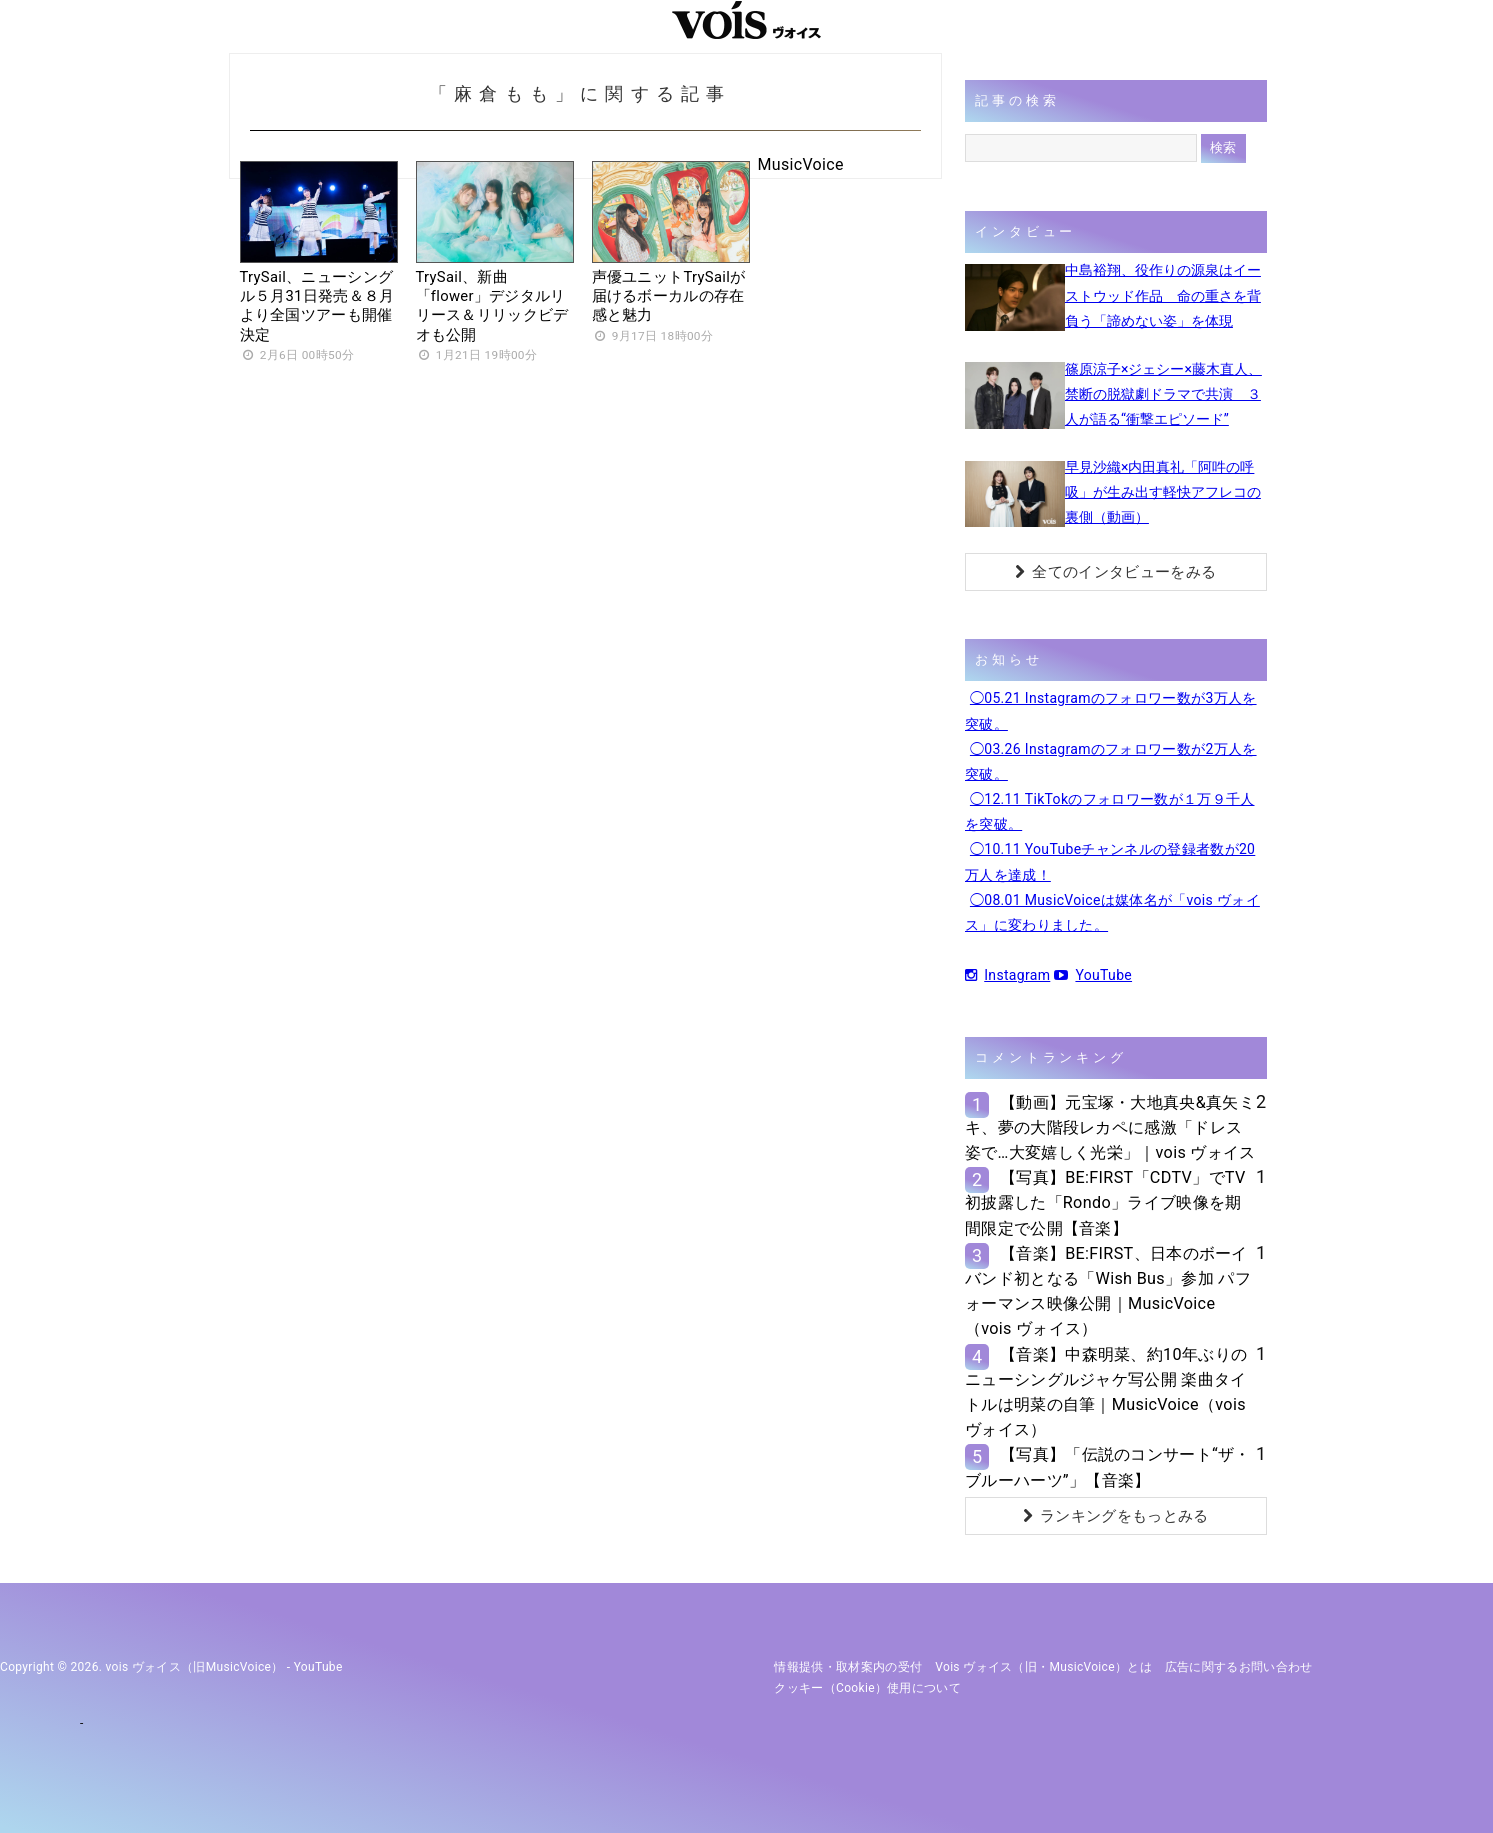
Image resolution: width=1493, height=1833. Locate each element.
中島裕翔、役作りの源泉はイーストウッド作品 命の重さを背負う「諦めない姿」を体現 (1163, 295)
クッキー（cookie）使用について (867, 1688)
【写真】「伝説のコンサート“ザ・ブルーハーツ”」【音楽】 (1108, 1467)
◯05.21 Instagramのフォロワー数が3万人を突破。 (1111, 710)
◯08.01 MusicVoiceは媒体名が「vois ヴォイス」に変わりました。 (1112, 912)
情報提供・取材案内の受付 (848, 1667)
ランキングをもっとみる (1116, 1516)
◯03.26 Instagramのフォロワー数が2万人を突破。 (1111, 761)
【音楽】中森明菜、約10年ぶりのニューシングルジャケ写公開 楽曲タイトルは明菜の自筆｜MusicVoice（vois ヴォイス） (1106, 1392)
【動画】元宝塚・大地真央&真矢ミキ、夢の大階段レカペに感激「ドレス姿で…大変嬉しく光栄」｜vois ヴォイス (1110, 1127)
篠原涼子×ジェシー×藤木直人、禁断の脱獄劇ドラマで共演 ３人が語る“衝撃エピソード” (1163, 394)
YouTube (1093, 975)
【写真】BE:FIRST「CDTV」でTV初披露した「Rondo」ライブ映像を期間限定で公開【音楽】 (1105, 1202)
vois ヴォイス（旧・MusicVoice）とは (1043, 1667)
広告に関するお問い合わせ (1239, 1667)
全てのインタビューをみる (1115, 572)
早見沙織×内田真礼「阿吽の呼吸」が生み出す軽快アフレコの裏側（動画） (1163, 492)
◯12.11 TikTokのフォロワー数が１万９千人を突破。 (1110, 811)
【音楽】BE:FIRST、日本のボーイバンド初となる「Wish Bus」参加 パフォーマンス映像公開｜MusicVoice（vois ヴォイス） (1108, 1291)
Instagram (1007, 975)
